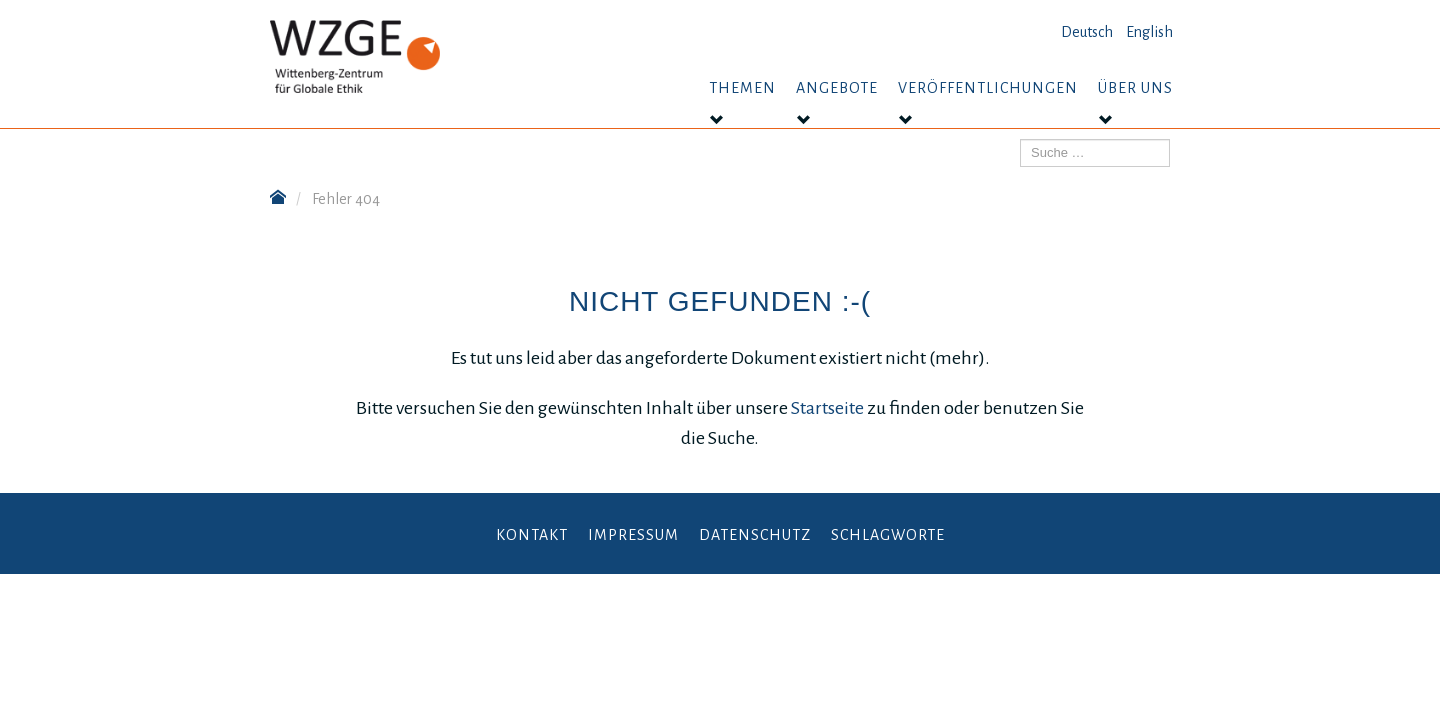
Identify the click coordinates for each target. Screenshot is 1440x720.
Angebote (837, 88)
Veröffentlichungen (988, 88)
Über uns (1135, 88)
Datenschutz (755, 535)
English (1149, 32)
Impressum (633, 535)
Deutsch (1087, 32)
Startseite (829, 408)
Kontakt (532, 535)
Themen (742, 88)
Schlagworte (888, 535)
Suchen (1020, 139)
